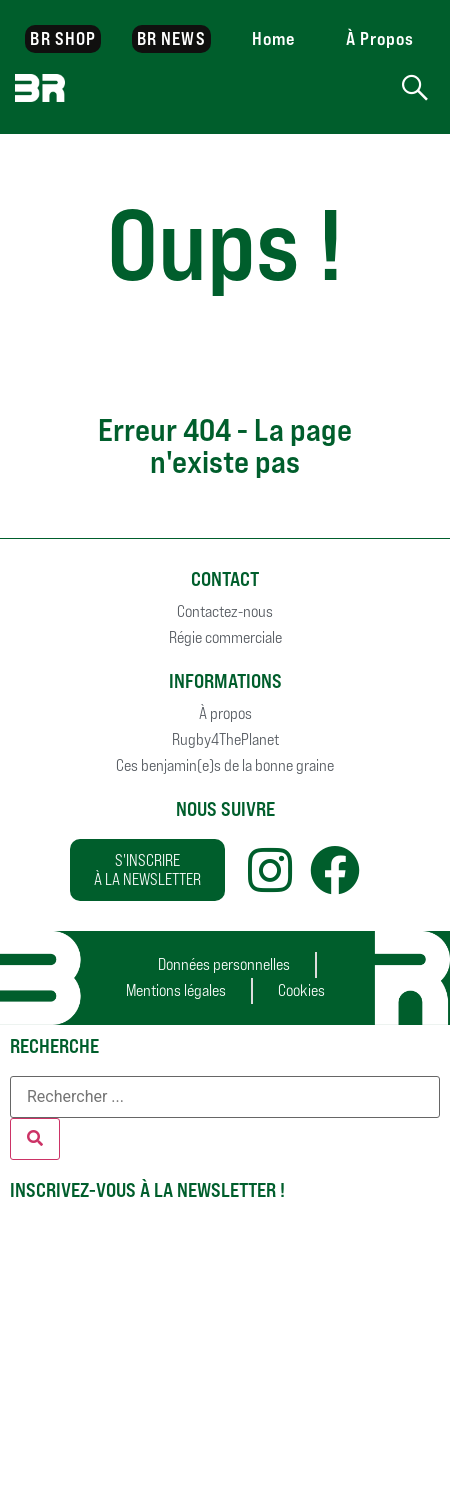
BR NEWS (171, 38)
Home (273, 38)
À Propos (380, 38)
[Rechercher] (35, 1139)
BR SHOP (63, 38)
